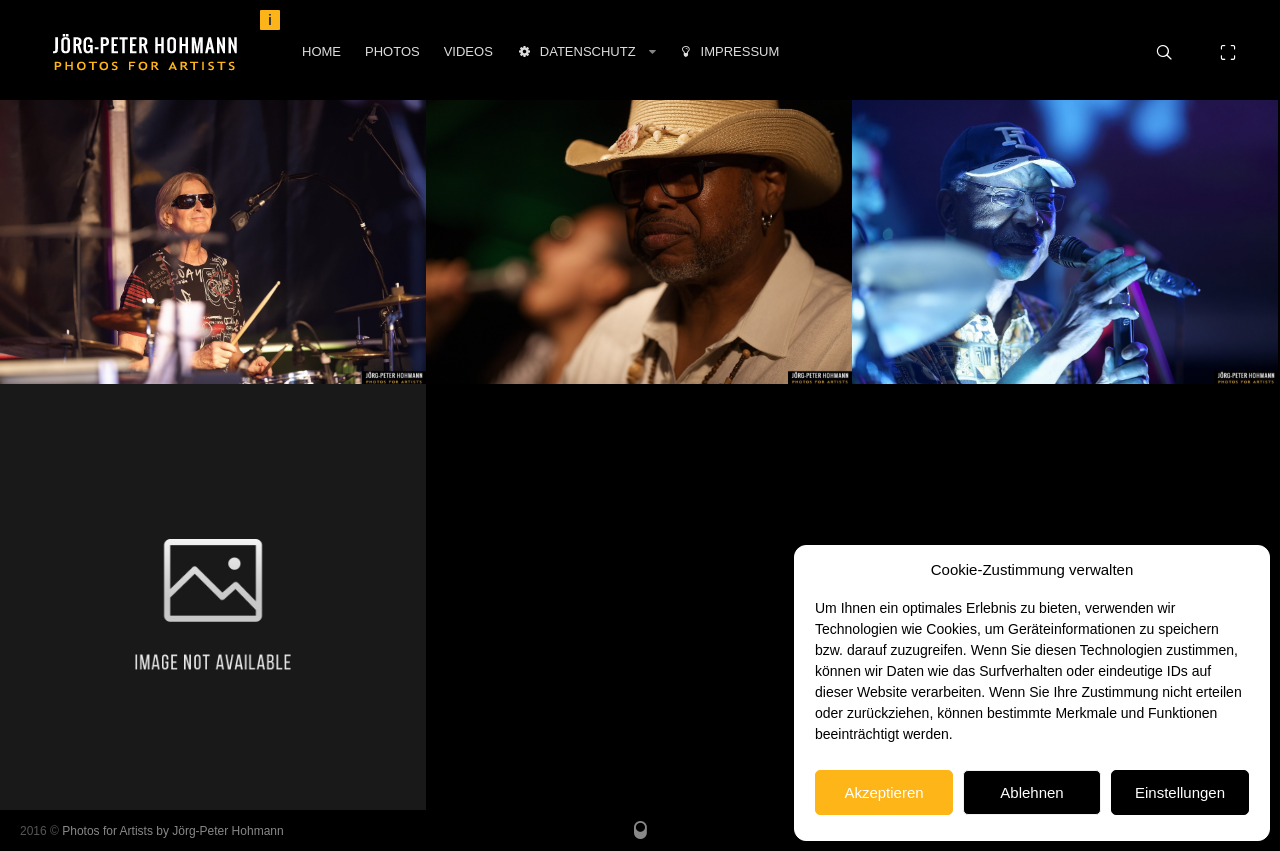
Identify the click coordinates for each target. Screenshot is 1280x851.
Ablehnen (1031, 792)
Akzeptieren (883, 792)
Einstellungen (1180, 792)
